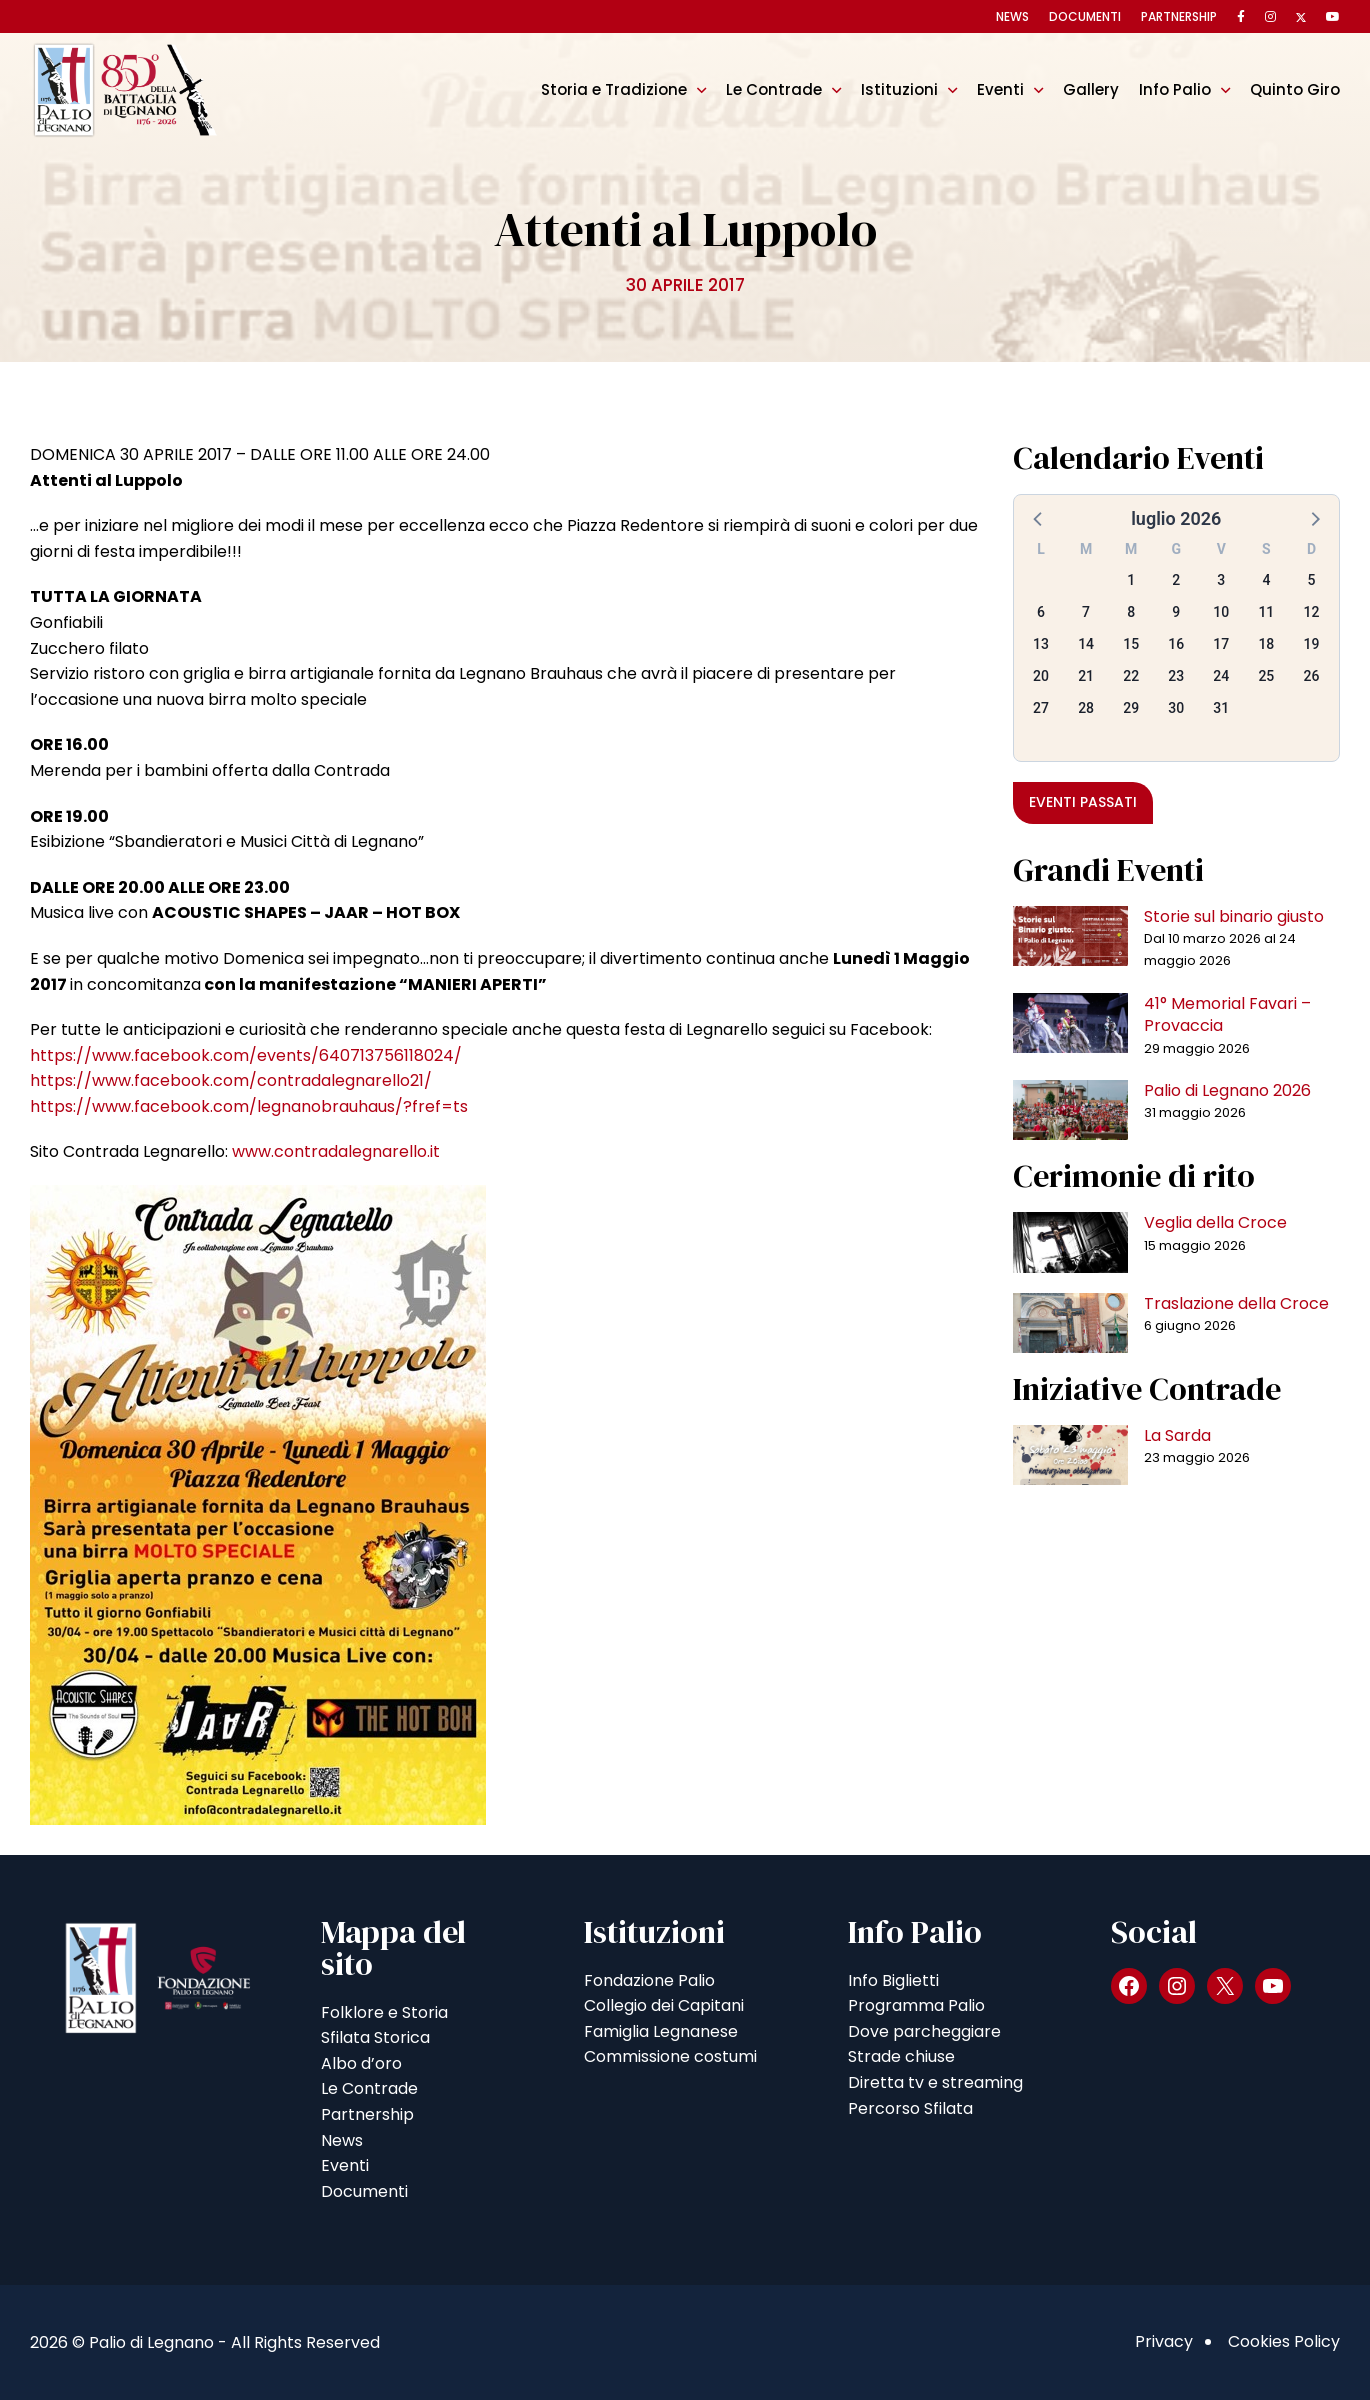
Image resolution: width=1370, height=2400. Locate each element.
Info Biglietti (893, 1980)
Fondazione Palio (649, 1980)
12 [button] (1311, 612)
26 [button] (1311, 676)
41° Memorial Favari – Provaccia (1227, 1014)
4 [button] (1266, 580)
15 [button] (1131, 644)
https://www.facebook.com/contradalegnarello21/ (231, 1080)
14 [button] (1086, 644)
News (1012, 16)
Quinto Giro (1295, 89)
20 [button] (1041, 676)
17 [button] (1221, 644)
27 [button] (1041, 708)
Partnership (1179, 16)
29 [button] (1131, 708)
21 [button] (1086, 676)
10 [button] (1221, 612)
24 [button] (1221, 676)
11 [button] (1266, 612)
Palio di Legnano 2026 (1227, 1090)
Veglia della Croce (1215, 1222)
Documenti (1085, 16)
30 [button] (1176, 708)
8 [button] (1131, 612)
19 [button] (1311, 644)
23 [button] (1176, 676)
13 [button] (1041, 644)
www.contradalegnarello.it (336, 1151)
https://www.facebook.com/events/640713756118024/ (246, 1055)
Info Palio (1175, 89)
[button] (1039, 518)
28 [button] (1086, 708)
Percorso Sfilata (910, 2108)
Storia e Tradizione (614, 89)
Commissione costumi (670, 2056)
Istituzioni (899, 89)
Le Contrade (774, 89)
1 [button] (1131, 580)
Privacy (1164, 2341)
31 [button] (1221, 708)
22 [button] (1131, 676)
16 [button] (1176, 644)
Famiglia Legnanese (661, 2031)
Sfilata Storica (375, 2037)
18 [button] (1266, 644)
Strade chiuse (901, 2056)
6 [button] (1041, 612)
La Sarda (1177, 1435)
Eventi (1000, 89)
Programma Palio (916, 2005)
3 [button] (1221, 580)
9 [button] (1176, 612)
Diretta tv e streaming (935, 2082)
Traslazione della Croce (1236, 1303)
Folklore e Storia (384, 2012)
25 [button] (1266, 676)
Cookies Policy (1284, 2341)
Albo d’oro (361, 2063)
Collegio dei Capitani (664, 2005)
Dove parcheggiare (924, 2031)
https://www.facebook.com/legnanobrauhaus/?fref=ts (249, 1106)
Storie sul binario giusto (1234, 916)
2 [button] (1176, 580)
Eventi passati (1083, 802)
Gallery (1091, 89)
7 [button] (1086, 612)
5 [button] (1311, 580)
